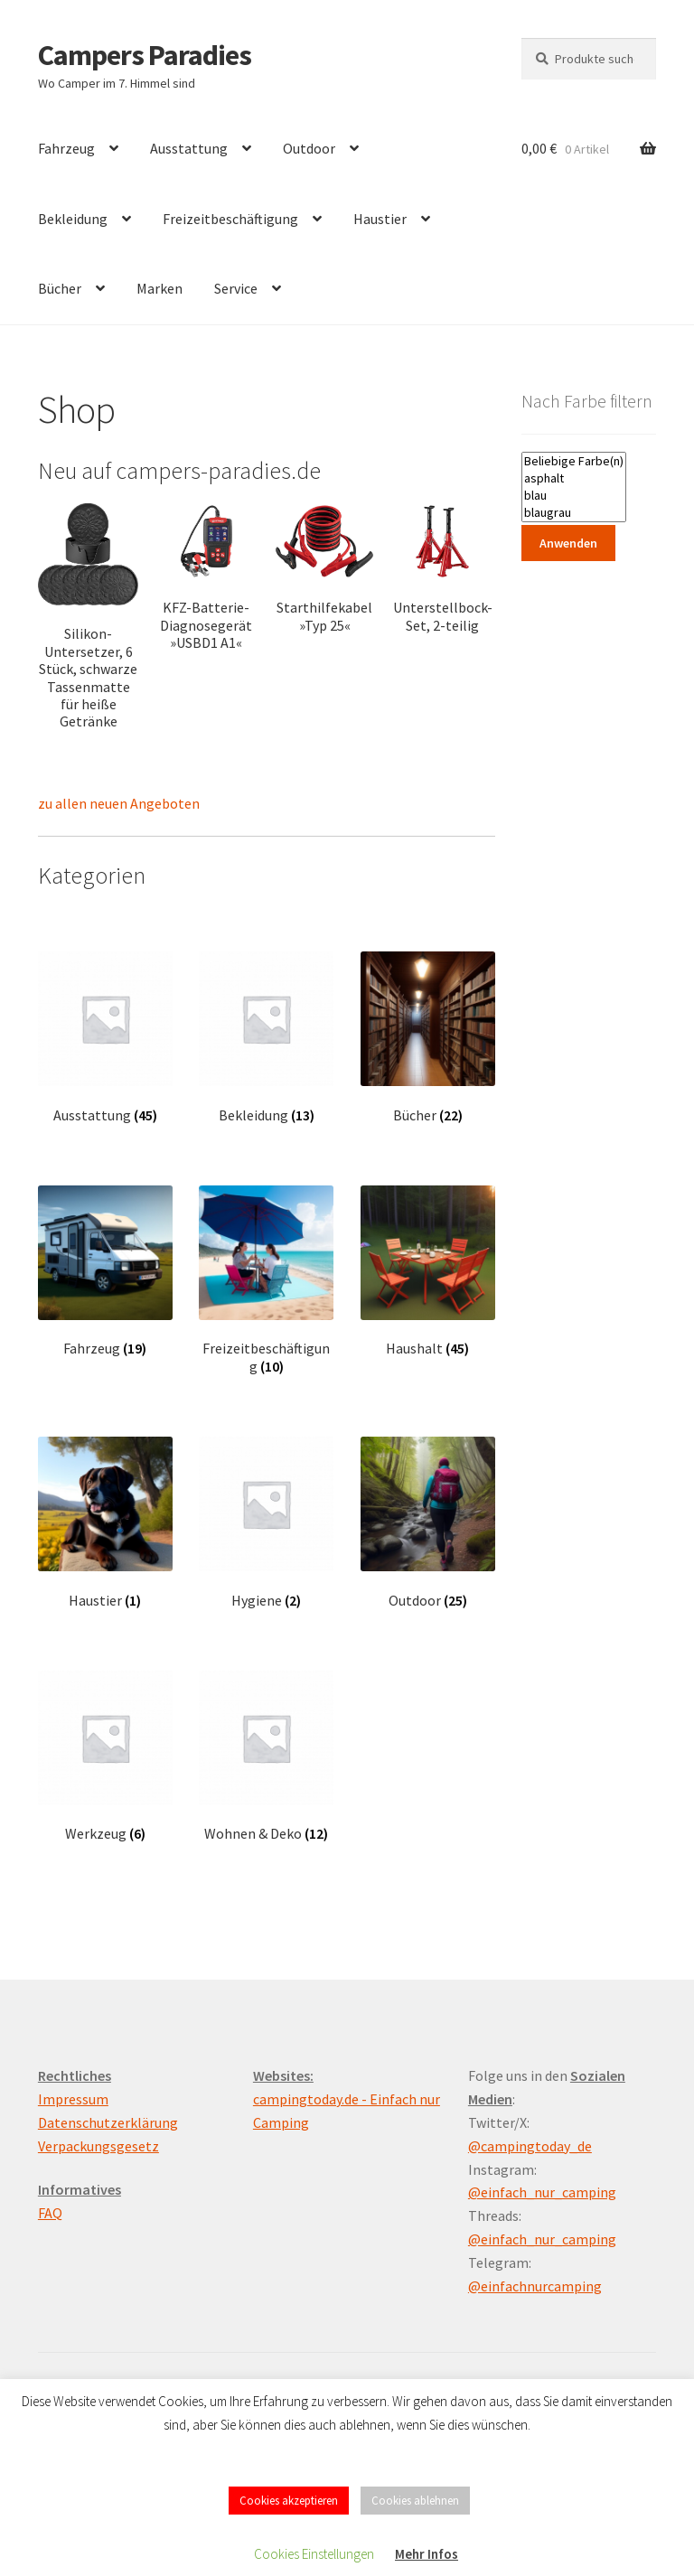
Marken (159, 288)
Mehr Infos (426, 2553)
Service (236, 288)
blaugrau (573, 512)
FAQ (50, 2213)
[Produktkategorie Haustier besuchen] (105, 1523)
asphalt (573, 478)
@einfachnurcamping (535, 2286)
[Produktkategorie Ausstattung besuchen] (105, 1037)
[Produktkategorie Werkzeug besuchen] (105, 1757)
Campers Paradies (144, 55)
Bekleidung (73, 219)
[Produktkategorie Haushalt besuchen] (428, 1271)
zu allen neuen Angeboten (119, 803)
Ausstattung (189, 148)
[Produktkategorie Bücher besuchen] (428, 1037)
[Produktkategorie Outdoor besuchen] (428, 1523)
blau (573, 495)
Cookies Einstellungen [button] (314, 2553)
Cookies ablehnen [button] (415, 2500)
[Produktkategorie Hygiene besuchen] (266, 1523)
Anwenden (568, 543)
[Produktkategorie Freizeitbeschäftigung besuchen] (266, 1280)
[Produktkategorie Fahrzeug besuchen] (105, 1271)
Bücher (59, 288)
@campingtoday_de (530, 2146)
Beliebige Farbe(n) (573, 461)
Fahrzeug (66, 148)
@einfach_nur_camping (542, 2192)
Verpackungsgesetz (98, 2146)
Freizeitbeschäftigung (230, 219)
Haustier (380, 219)
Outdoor (309, 148)
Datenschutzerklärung (108, 2122)
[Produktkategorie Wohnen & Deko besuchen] (266, 1757)
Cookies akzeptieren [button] (288, 2500)
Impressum (73, 2099)
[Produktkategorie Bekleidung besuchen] (266, 1037)
